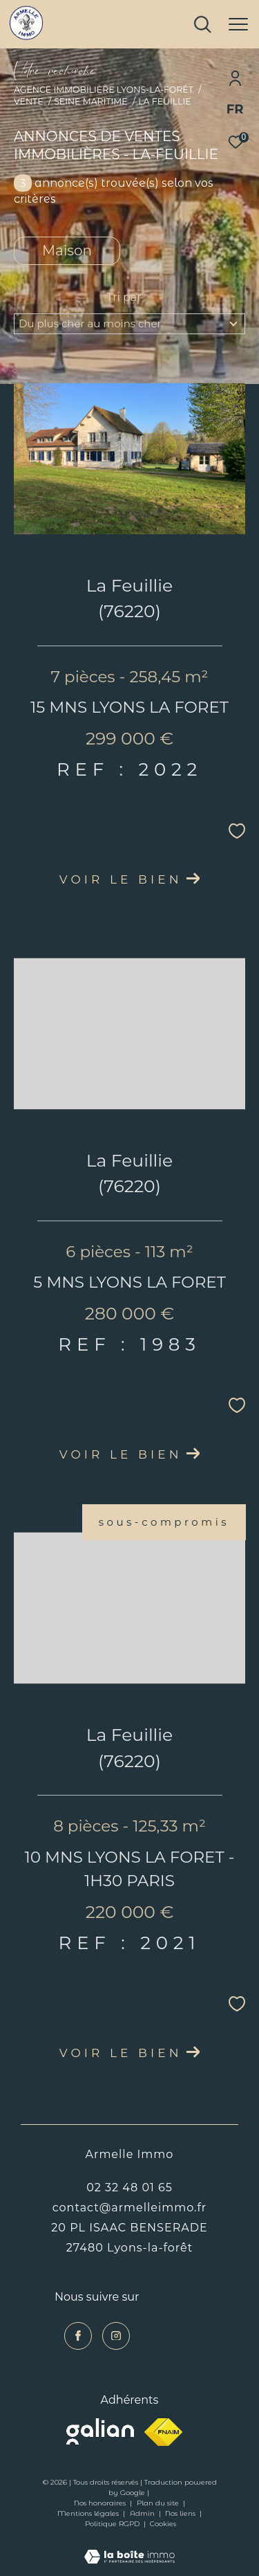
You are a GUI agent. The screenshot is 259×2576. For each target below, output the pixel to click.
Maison (67, 250)
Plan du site (159, 2503)
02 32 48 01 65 (129, 2187)
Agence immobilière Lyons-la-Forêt (103, 89)
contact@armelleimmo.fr (129, 2207)
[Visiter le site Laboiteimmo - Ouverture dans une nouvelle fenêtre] (129, 2547)
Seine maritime (90, 101)
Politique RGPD (112, 2523)
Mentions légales (89, 2513)
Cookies (163, 2524)
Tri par (123, 296)
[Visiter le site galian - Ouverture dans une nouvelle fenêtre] (100, 2431)
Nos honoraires (101, 2503)
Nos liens (181, 2513)
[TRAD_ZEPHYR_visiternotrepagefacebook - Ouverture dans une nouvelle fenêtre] (78, 2336)
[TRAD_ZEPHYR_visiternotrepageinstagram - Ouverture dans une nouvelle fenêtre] (116, 2336)
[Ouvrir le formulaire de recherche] (202, 24)
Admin (143, 2513)
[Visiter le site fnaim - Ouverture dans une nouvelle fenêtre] (163, 2432)
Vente (29, 101)
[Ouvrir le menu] (238, 24)
